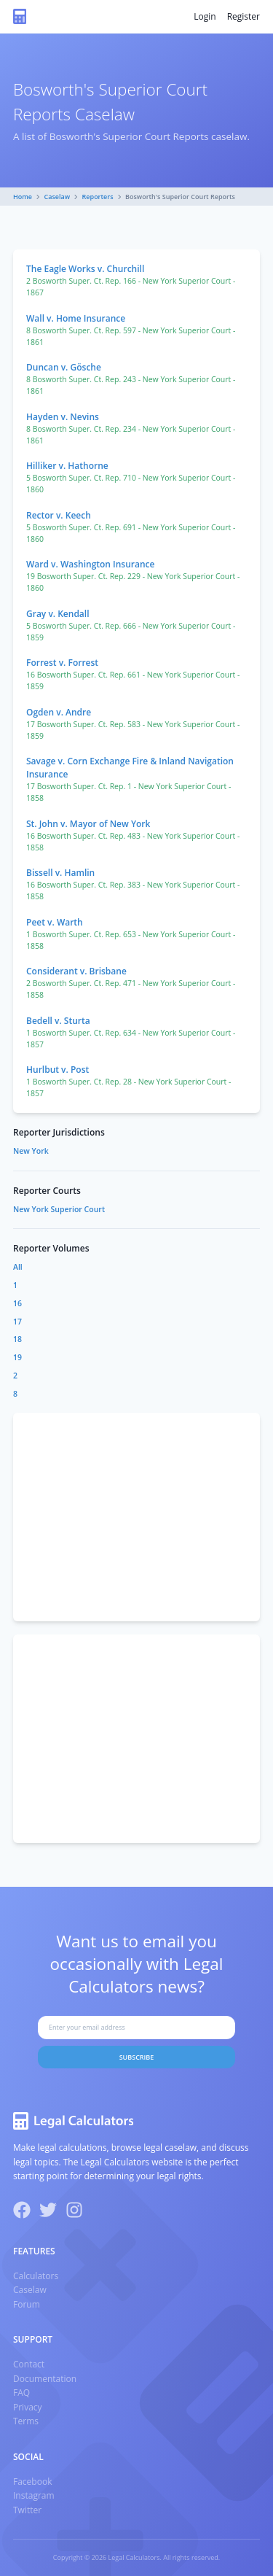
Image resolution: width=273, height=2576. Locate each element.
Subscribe (136, 2057)
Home (22, 196)
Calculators (35, 2276)
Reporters (98, 196)
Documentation (44, 2379)
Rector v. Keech (58, 515)
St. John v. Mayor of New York (88, 824)
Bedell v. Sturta (58, 1021)
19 (17, 1357)
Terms (26, 2421)
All (18, 1267)
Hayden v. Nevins (62, 417)
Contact (28, 2364)
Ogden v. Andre (58, 712)
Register (243, 16)
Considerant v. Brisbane (76, 971)
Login (204, 16)
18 (17, 1339)
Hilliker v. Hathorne (67, 465)
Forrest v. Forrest (62, 662)
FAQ (21, 2392)
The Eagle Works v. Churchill (85, 269)
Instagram (34, 2495)
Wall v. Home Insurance (75, 318)
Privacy (27, 2407)
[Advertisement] (136, 1517)
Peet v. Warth (54, 922)
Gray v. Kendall (58, 614)
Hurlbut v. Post (57, 1069)
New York (31, 1151)
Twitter (27, 2510)
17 (17, 1321)
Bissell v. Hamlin (60, 872)
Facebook (32, 2481)
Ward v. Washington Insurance (90, 564)
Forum (26, 2304)
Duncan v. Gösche (63, 367)
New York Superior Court (59, 1209)
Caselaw (57, 196)
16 (17, 1303)
